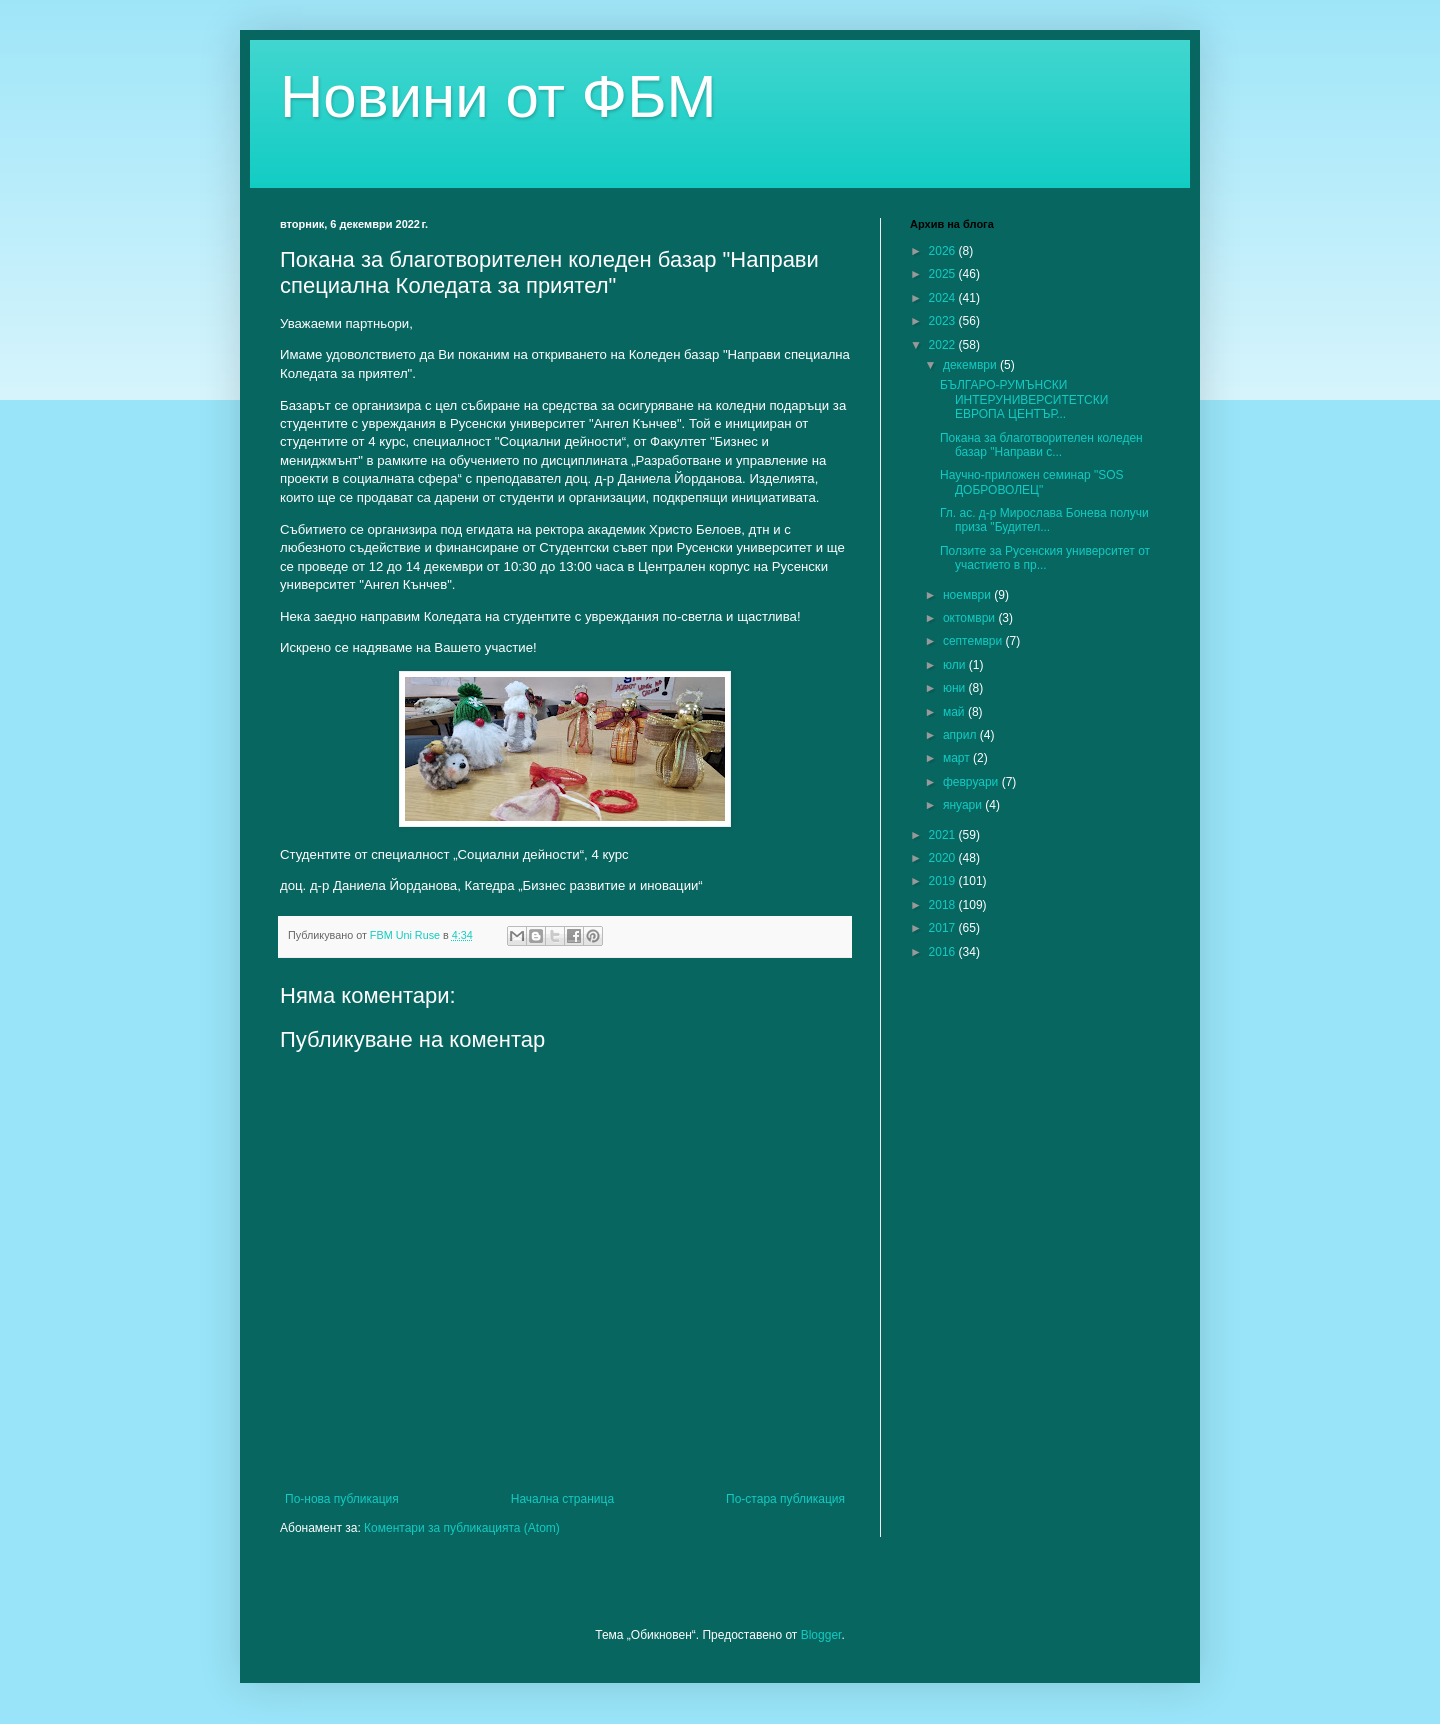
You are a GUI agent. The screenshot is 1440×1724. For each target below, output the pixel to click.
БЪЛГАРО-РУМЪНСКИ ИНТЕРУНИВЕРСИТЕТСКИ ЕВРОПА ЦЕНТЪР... (1024, 399)
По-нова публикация (342, 1499)
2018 (944, 905)
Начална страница (562, 1499)
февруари (972, 782)
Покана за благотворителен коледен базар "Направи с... (1041, 445)
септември (974, 641)
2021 (944, 835)
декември (971, 365)
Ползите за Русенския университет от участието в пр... (1045, 558)
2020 (944, 858)
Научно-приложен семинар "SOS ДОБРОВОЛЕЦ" (1032, 482)
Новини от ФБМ (498, 96)
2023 (944, 321)
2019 (944, 881)
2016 (944, 952)
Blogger (821, 1635)
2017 (944, 928)
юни (956, 688)
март (958, 758)
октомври (970, 618)
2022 (944, 345)
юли (956, 665)
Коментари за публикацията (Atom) (462, 1528)
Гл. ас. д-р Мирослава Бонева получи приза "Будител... (1044, 520)
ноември (968, 595)
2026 (944, 251)
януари (964, 805)
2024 (944, 298)
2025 (944, 274)
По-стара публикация (785, 1499)
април (961, 735)
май (955, 712)
